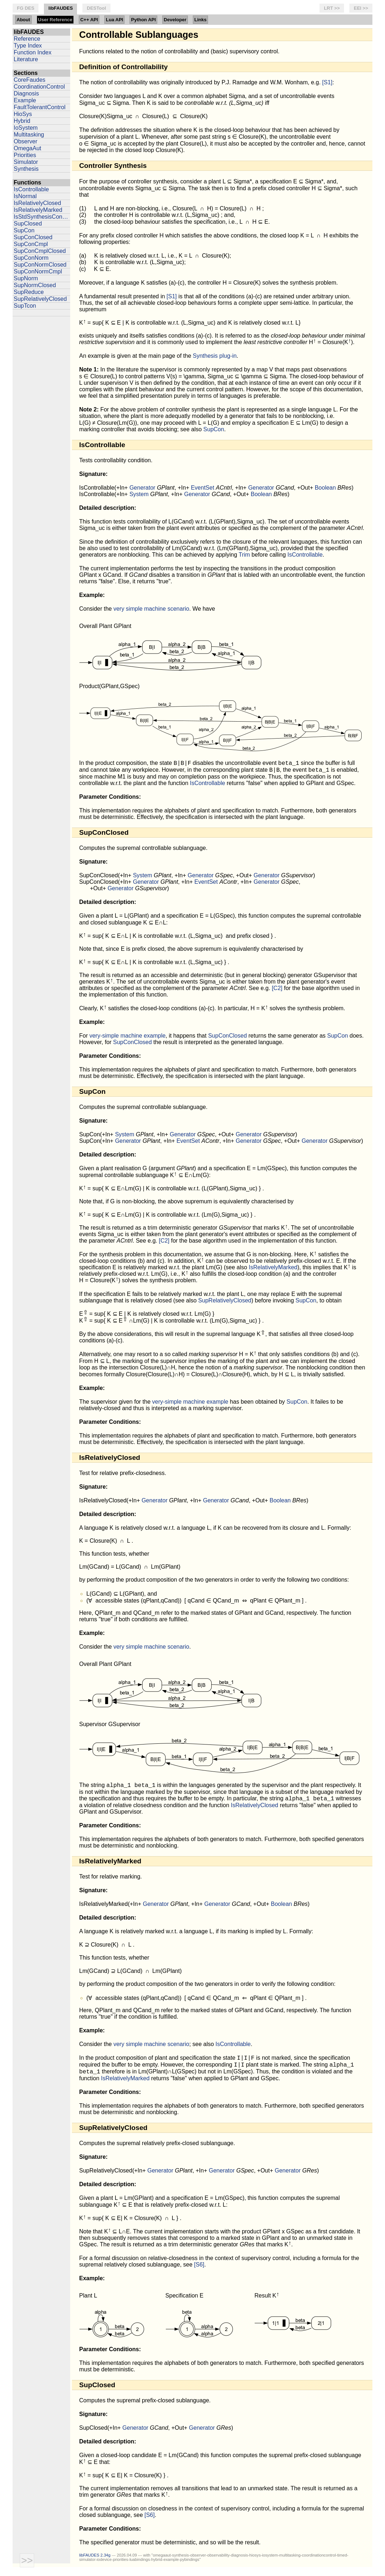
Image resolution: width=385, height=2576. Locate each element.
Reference (27, 39)
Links (200, 19)
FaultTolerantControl (39, 107)
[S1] (327, 82)
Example (25, 100)
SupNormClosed (35, 285)
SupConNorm (31, 258)
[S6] (199, 2272)
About (23, 19)
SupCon (24, 230)
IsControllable (31, 189)
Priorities (25, 155)
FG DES (25, 8)
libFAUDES (60, 8)
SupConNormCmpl (38, 271)
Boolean (325, 488)
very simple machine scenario (151, 609)
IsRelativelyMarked (38, 210)
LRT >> (332, 8)
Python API (143, 19)
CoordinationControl (39, 87)
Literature (26, 59)
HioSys (23, 114)
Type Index (28, 46)
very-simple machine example (127, 1038)
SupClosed (28, 223)
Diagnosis (26, 93)
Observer (25, 141)
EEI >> (361, 8)
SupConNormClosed (40, 265)
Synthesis (26, 169)
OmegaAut (27, 148)
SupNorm (26, 278)
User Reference (55, 19)
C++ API (89, 19)
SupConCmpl (31, 244)
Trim (244, 555)
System (139, 494)
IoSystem (26, 128)
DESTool (96, 8)
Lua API (114, 19)
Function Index (32, 52)
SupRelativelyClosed (40, 299)
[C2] (277, 990)
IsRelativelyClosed (37, 203)
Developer (175, 19)
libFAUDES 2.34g (94, 2563)
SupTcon (25, 306)
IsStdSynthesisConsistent (42, 217)
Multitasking (29, 135)
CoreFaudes (29, 80)
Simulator (26, 162)
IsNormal (25, 196)
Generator (142, 488)
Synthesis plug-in (215, 356)
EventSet (202, 488)
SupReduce (29, 292)
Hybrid (22, 121)
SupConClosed (33, 237)
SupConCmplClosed (40, 251)
